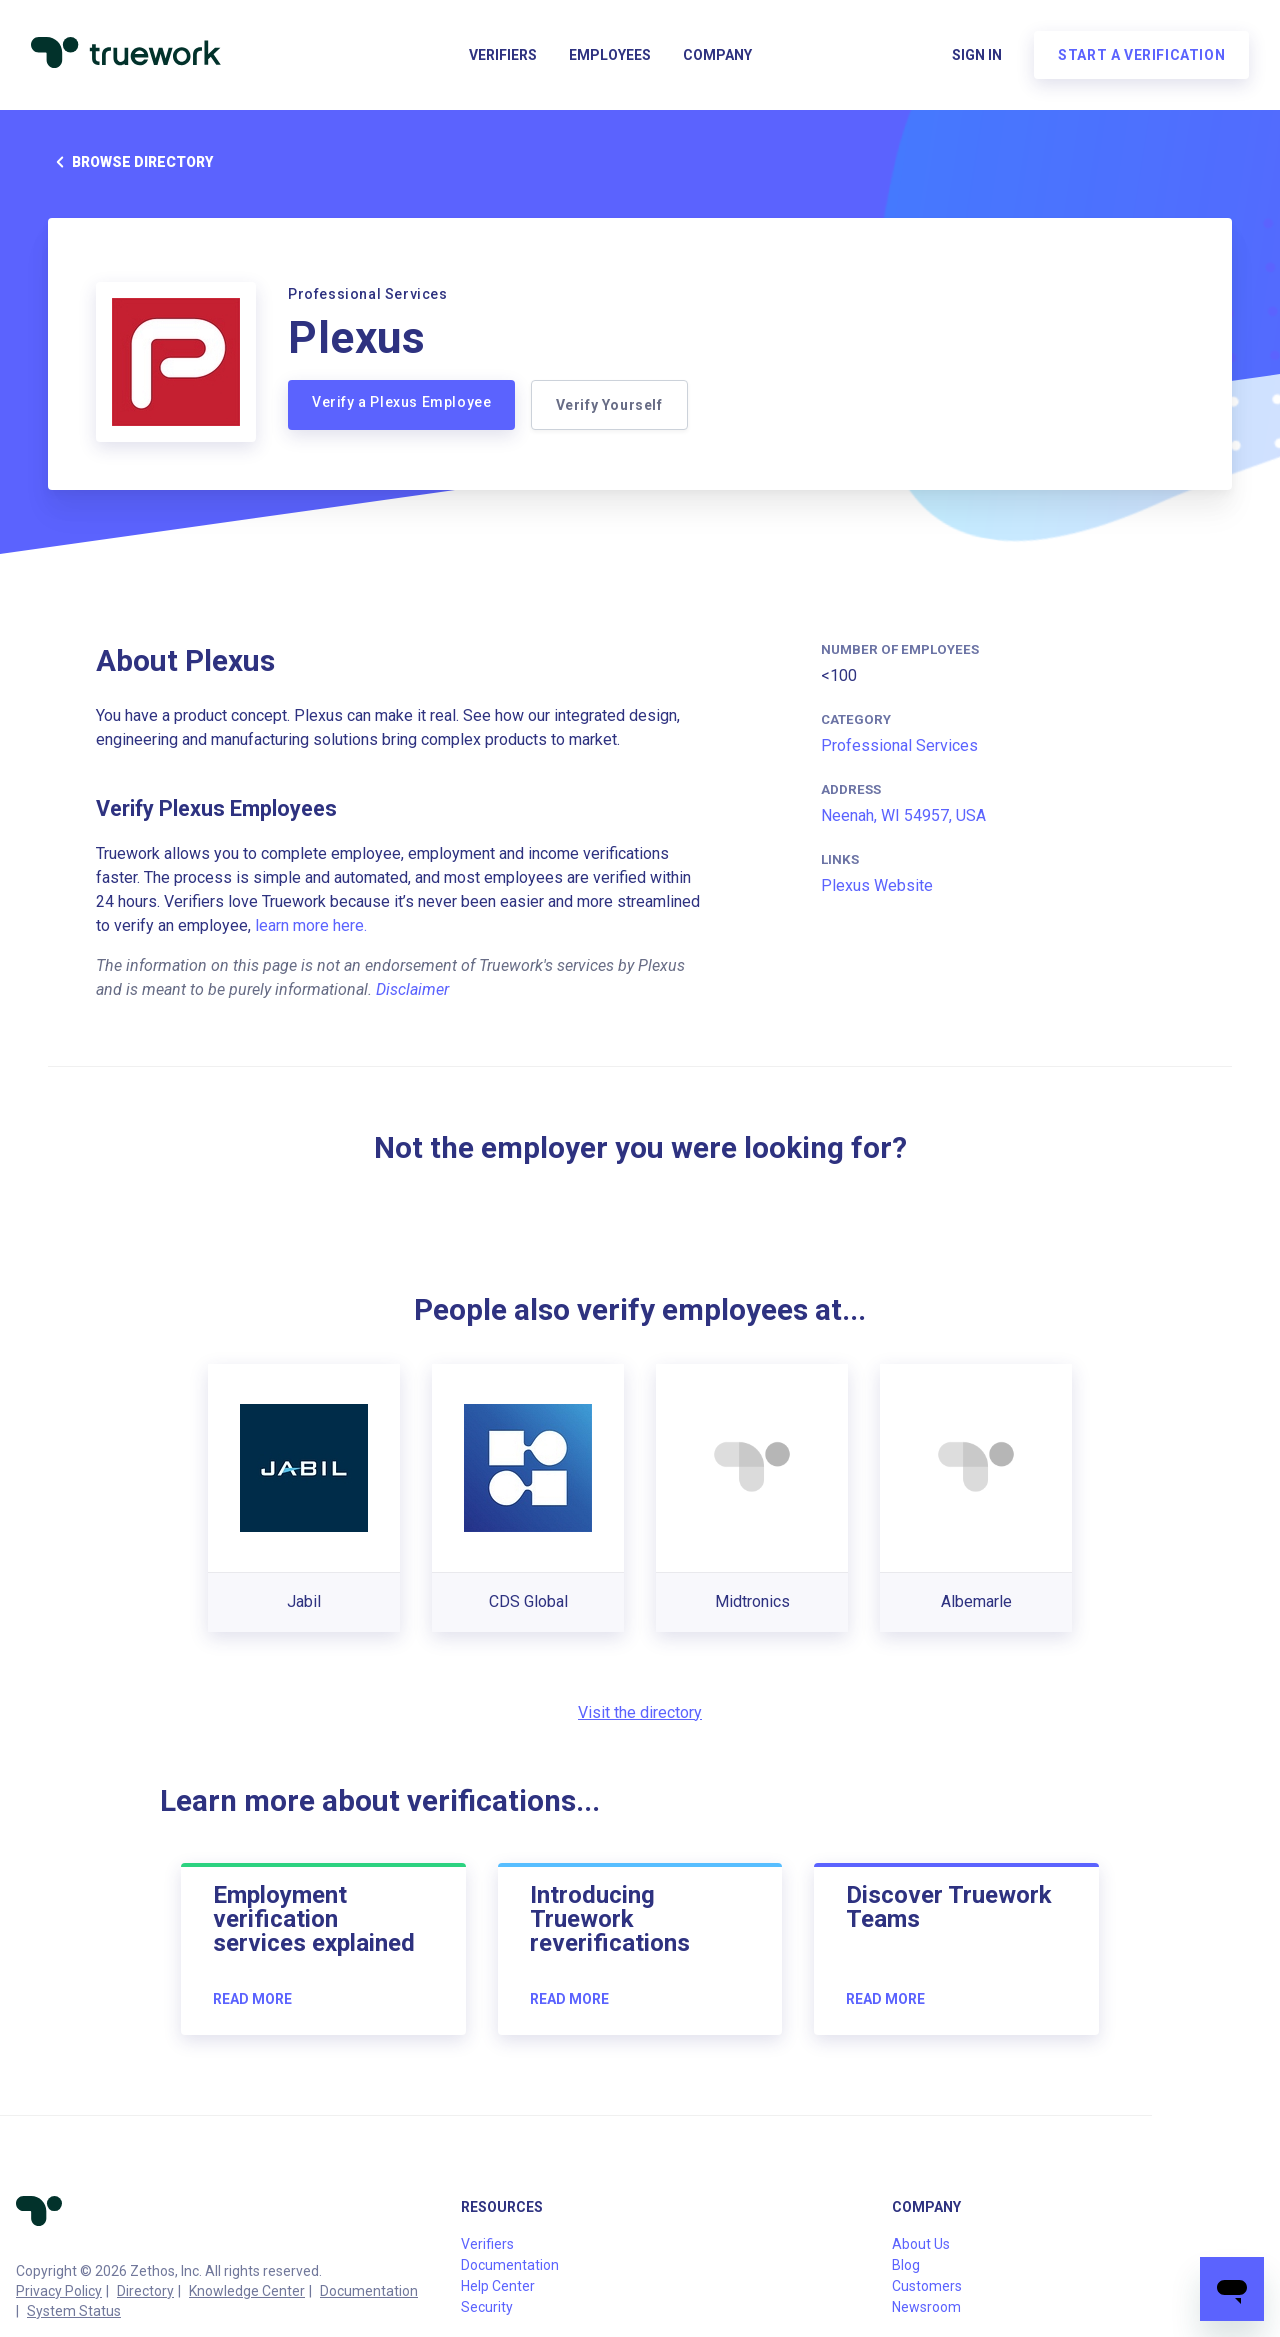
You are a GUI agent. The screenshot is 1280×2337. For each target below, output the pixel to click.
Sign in (976, 56)
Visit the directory (640, 1712)
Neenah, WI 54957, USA (903, 815)
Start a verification (1140, 56)
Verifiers (503, 56)
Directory (145, 2291)
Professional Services (899, 745)
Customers (927, 2286)
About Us (921, 2244)
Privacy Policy (59, 2291)
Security (487, 2307)
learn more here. (311, 925)
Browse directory (130, 162)
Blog (906, 2265)
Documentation (369, 2291)
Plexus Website (877, 885)
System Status (74, 2311)
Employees (610, 56)
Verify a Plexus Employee (401, 402)
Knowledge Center (247, 2291)
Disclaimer (412, 989)
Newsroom (926, 2307)
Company (717, 56)
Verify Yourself (609, 405)
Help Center (498, 2286)
